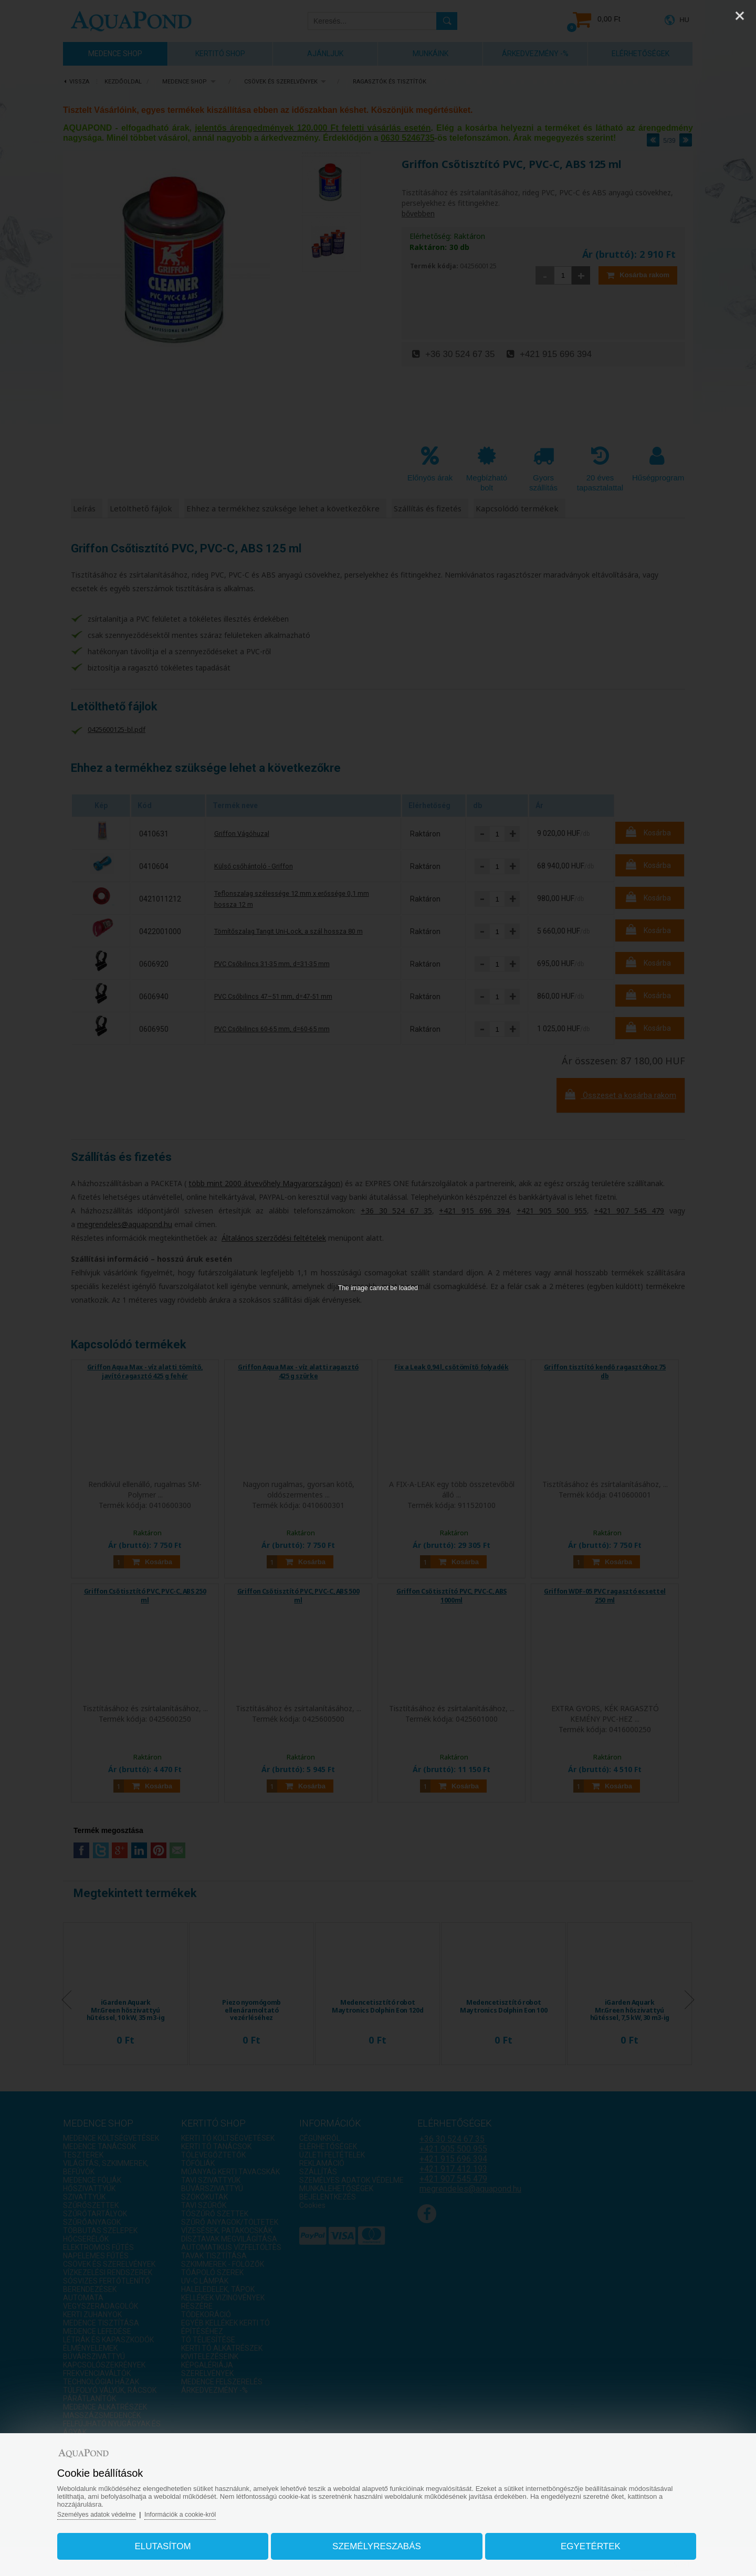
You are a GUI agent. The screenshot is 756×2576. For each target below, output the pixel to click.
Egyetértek (578, 2541)
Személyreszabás (376, 2541)
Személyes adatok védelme (117, 2509)
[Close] (740, 16)
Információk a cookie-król (205, 2509)
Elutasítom (175, 2541)
